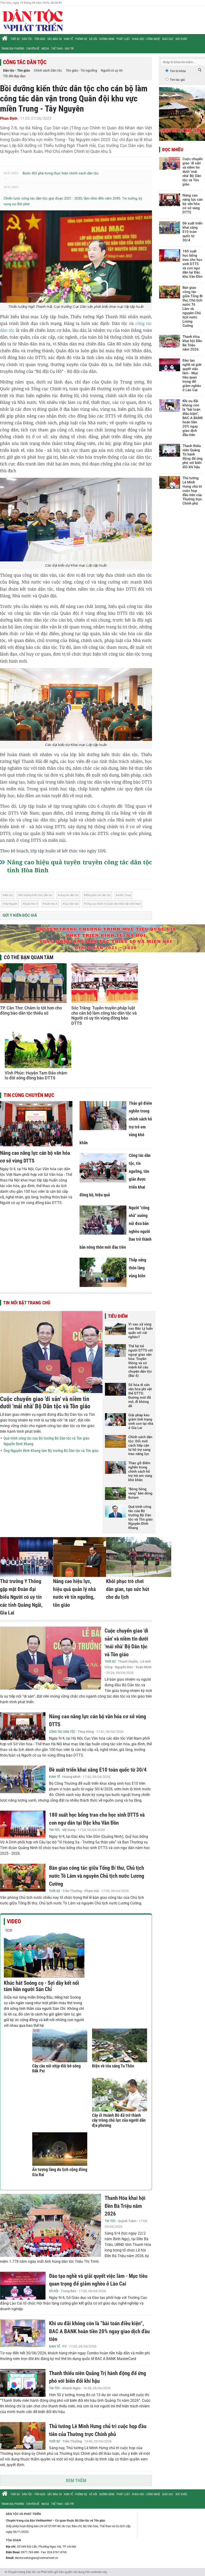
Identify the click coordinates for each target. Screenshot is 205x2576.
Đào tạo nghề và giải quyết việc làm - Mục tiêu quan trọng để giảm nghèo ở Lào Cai (191, 375)
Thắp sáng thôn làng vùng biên (137, 1267)
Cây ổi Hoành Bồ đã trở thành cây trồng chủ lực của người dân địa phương (119, 2120)
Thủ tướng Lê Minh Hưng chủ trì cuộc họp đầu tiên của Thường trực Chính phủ (192, 491)
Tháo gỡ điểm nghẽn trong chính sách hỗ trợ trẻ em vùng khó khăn (140, 1471)
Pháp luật (123, 39)
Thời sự (15, 39)
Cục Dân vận (71, 903)
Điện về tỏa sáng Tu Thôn (113, 2065)
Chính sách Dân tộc (48, 70)
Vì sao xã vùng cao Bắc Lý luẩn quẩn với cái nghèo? (140, 1330)
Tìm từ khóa (178, 71)
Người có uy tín (112, 70)
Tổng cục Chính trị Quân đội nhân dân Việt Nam (113, 903)
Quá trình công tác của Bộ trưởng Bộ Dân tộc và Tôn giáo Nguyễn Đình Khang (140, 1517)
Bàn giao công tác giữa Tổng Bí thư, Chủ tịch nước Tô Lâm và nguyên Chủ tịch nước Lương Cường (96, 1876)
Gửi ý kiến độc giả (20, 915)
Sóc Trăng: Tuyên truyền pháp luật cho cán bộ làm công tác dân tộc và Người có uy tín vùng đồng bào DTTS (104, 1015)
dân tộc (8, 895)
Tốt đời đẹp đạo (14, 76)
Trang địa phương (12, 48)
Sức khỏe (181, 39)
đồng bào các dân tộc (98, 895)
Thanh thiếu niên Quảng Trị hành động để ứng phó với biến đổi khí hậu (192, 456)
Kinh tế (68, 39)
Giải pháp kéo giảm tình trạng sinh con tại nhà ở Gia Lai (140, 1421)
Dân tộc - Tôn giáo (33, 39)
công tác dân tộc (69, 895)
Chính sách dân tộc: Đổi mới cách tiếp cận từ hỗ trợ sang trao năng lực (140, 1445)
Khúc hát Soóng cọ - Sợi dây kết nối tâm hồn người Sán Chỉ (41, 1986)
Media (45, 48)
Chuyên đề (32, 48)
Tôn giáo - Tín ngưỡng (81, 70)
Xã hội (93, 39)
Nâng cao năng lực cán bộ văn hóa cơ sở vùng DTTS (192, 203)
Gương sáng (106, 39)
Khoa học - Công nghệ (146, 39)
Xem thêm (76, 2480)
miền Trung (124, 895)
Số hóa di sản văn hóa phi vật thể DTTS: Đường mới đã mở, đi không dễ (140, 1395)
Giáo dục (167, 39)
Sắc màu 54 (54, 39)
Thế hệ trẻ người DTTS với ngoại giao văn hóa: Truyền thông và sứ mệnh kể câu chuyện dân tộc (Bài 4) (140, 1361)
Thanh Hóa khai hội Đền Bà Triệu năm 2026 (125, 2206)
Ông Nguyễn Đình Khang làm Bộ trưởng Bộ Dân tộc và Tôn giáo (51, 1450)
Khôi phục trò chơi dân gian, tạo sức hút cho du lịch (127, 1589)
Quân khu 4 (31, 903)
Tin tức (54, 1830)
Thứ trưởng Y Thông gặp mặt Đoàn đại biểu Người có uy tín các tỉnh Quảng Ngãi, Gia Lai (21, 1597)
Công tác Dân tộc (62, 1732)
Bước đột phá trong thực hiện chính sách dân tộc (61, 173)
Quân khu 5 (50, 903)
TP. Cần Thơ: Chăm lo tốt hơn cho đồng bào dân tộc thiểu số (31, 1010)
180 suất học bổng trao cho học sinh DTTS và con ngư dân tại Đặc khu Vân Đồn (192, 264)
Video (14, 1921)
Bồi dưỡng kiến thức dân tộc (36, 895)
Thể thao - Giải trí (62, 48)
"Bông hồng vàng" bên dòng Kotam (140, 1493)
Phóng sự (81, 39)
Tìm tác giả (177, 79)
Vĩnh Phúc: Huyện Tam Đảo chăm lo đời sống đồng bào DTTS (36, 1075)
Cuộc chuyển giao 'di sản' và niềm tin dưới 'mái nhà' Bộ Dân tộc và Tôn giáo (45, 1402)
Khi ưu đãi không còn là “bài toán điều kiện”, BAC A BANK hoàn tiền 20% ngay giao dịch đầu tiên (99, 2331)
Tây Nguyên (11, 903)
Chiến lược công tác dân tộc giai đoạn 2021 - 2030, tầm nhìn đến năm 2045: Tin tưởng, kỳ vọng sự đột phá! (73, 201)
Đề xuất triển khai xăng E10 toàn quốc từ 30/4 (98, 1770)
